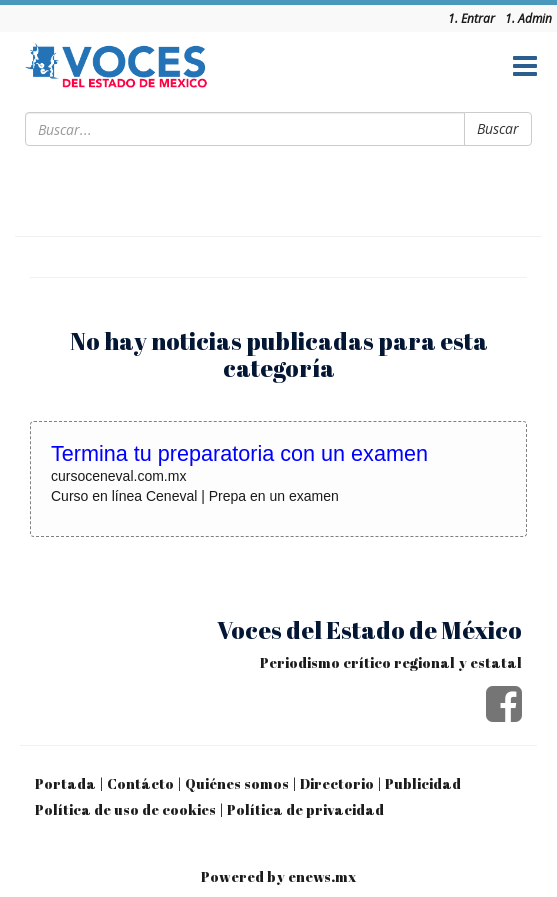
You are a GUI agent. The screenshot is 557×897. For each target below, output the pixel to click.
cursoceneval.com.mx (118, 476)
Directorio (337, 783)
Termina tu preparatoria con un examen (239, 453)
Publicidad (423, 783)
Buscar (498, 128)
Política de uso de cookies (125, 809)
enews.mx (322, 876)
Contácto (140, 783)
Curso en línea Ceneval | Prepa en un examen (195, 496)
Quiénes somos (237, 783)
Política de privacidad (305, 809)
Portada (65, 783)
